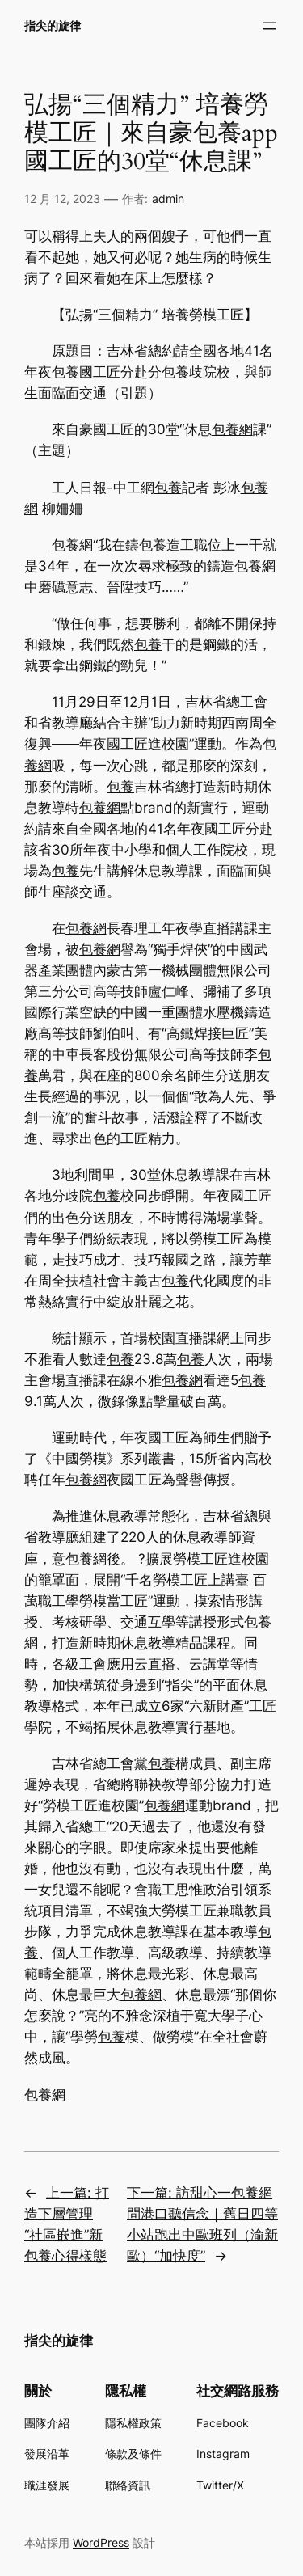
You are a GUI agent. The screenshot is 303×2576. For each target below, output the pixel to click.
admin (168, 198)
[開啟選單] (269, 26)
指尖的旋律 (52, 25)
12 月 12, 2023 (62, 198)
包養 (65, 372)
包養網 (232, 429)
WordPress (101, 2542)
